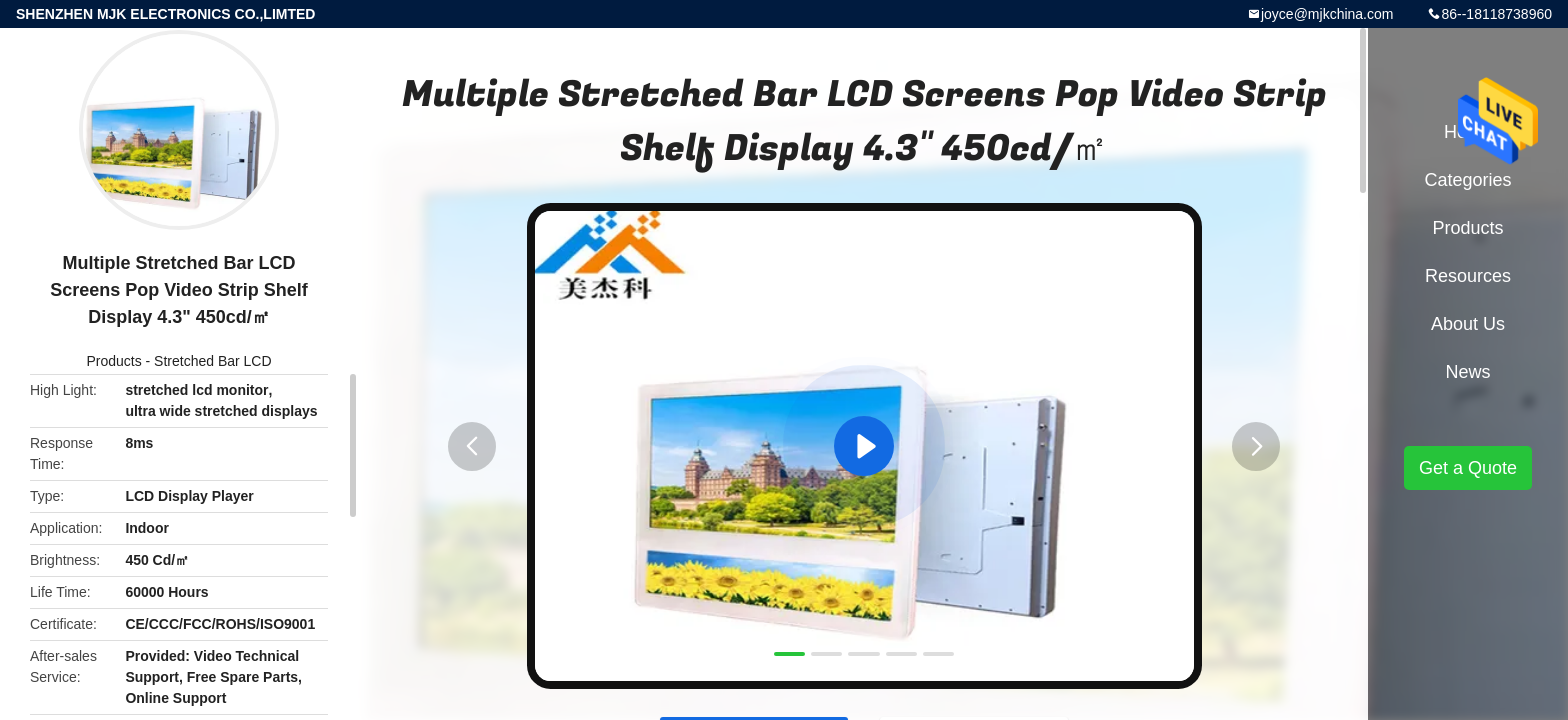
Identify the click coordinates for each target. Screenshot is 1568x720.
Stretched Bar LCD (213, 361)
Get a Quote (1468, 468)
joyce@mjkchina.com (1327, 14)
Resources (1468, 276)
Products (113, 361)
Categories (1467, 180)
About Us (1468, 324)
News (1467, 372)
